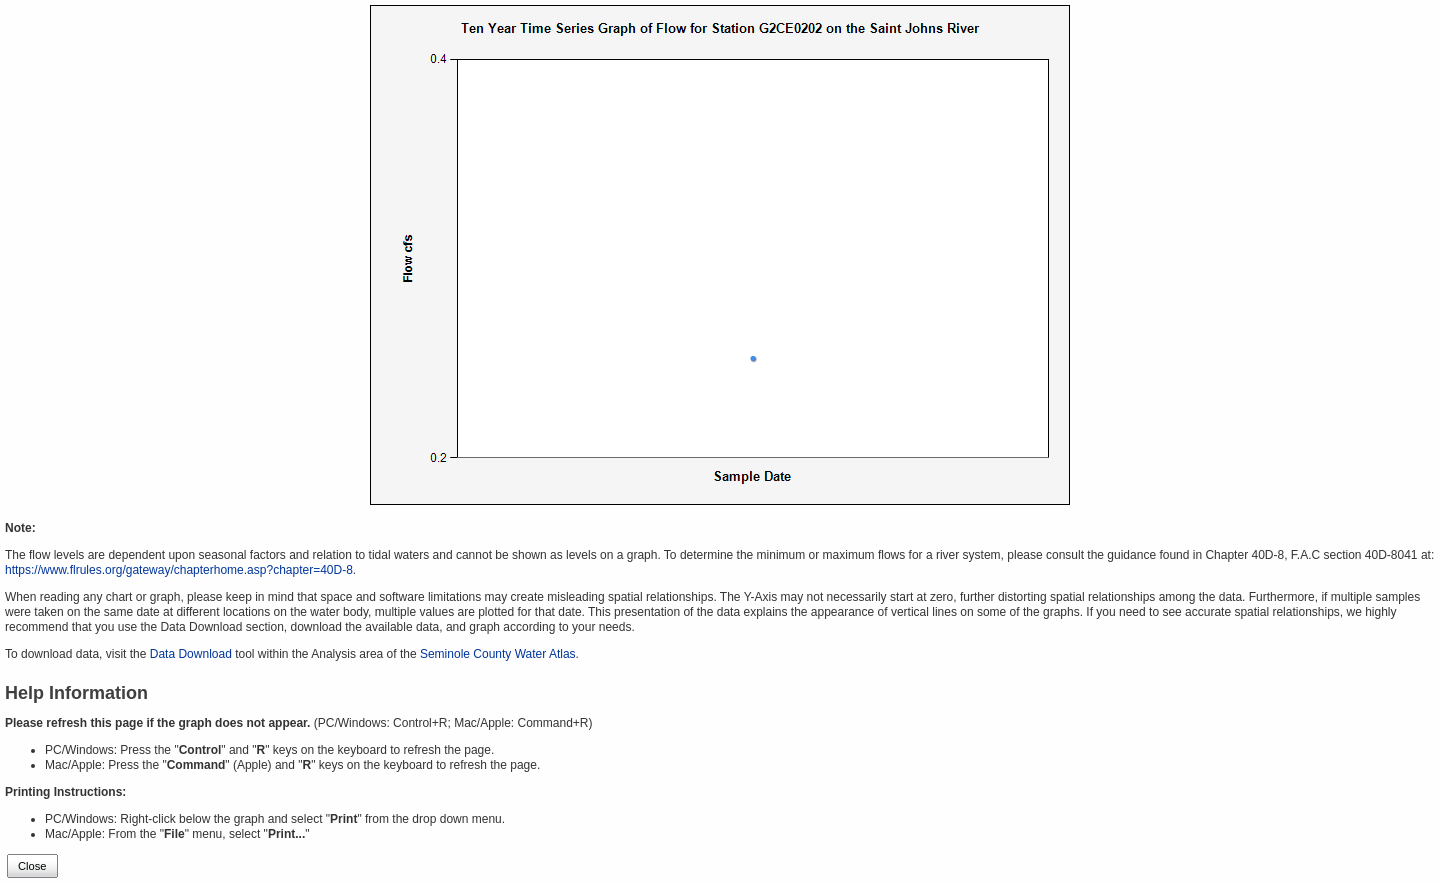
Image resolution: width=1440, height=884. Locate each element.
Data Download (191, 654)
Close (32, 866)
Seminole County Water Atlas (498, 654)
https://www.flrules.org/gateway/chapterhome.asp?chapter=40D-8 (179, 570)
